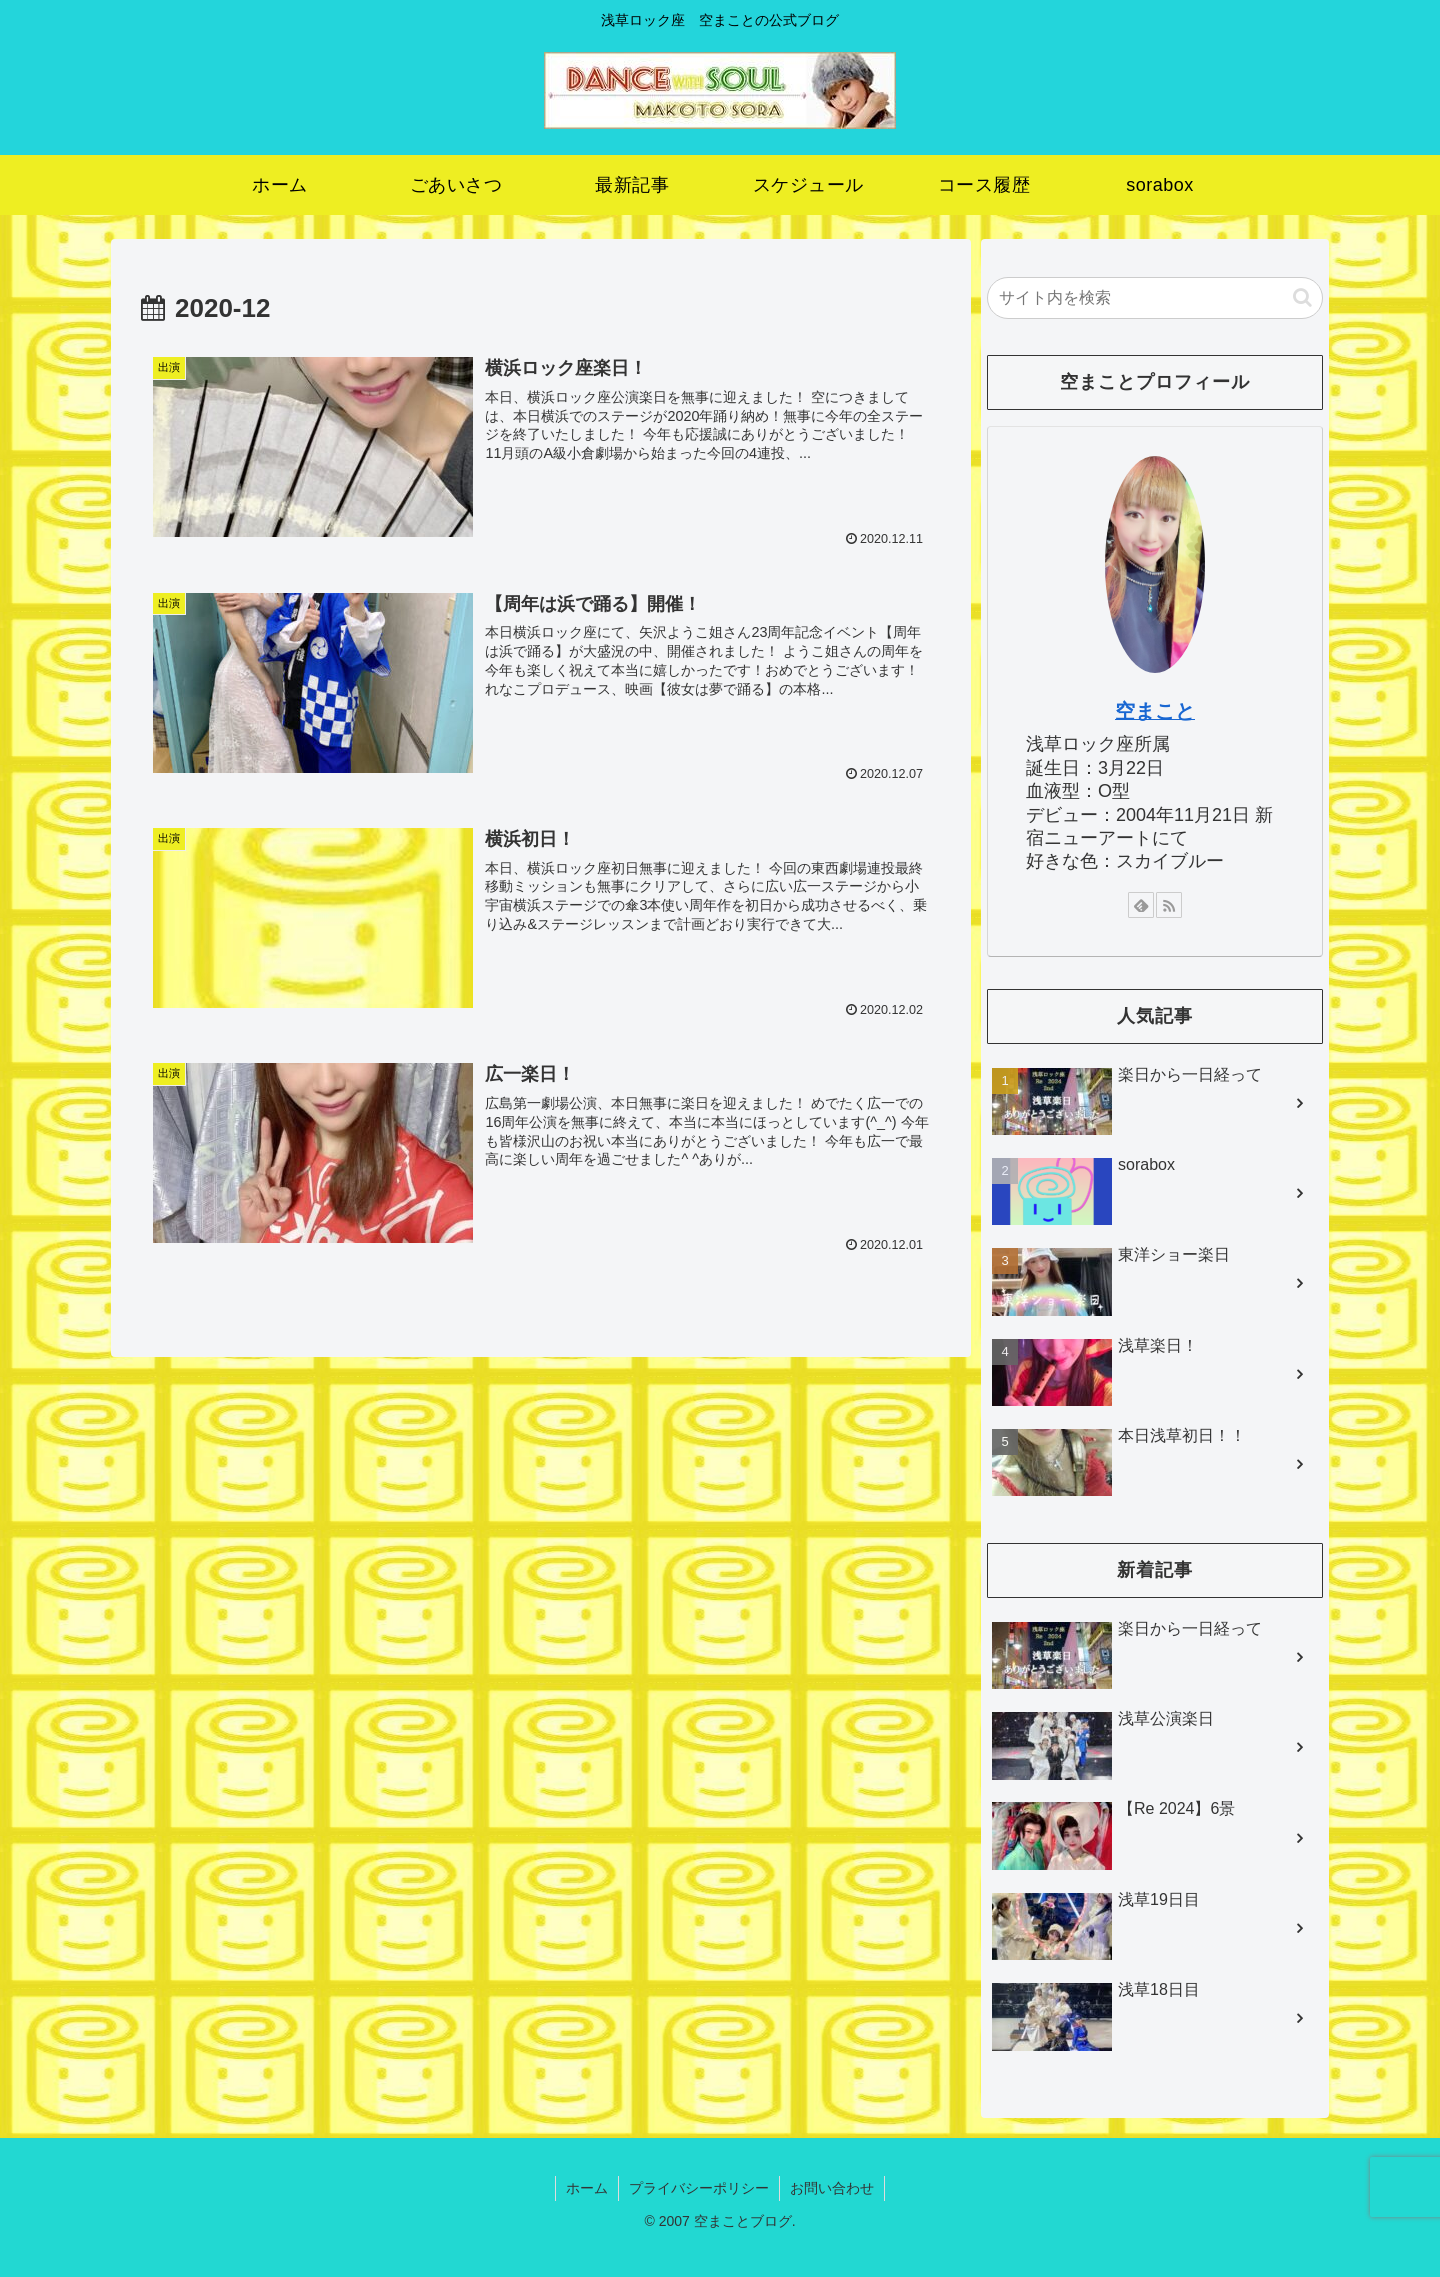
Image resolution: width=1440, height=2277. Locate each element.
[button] (1302, 297)
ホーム (587, 2188)
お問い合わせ (832, 2188)
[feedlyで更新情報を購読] (1141, 905)
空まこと (1155, 711)
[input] (1155, 298)
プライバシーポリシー (699, 2188)
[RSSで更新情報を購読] (1169, 905)
